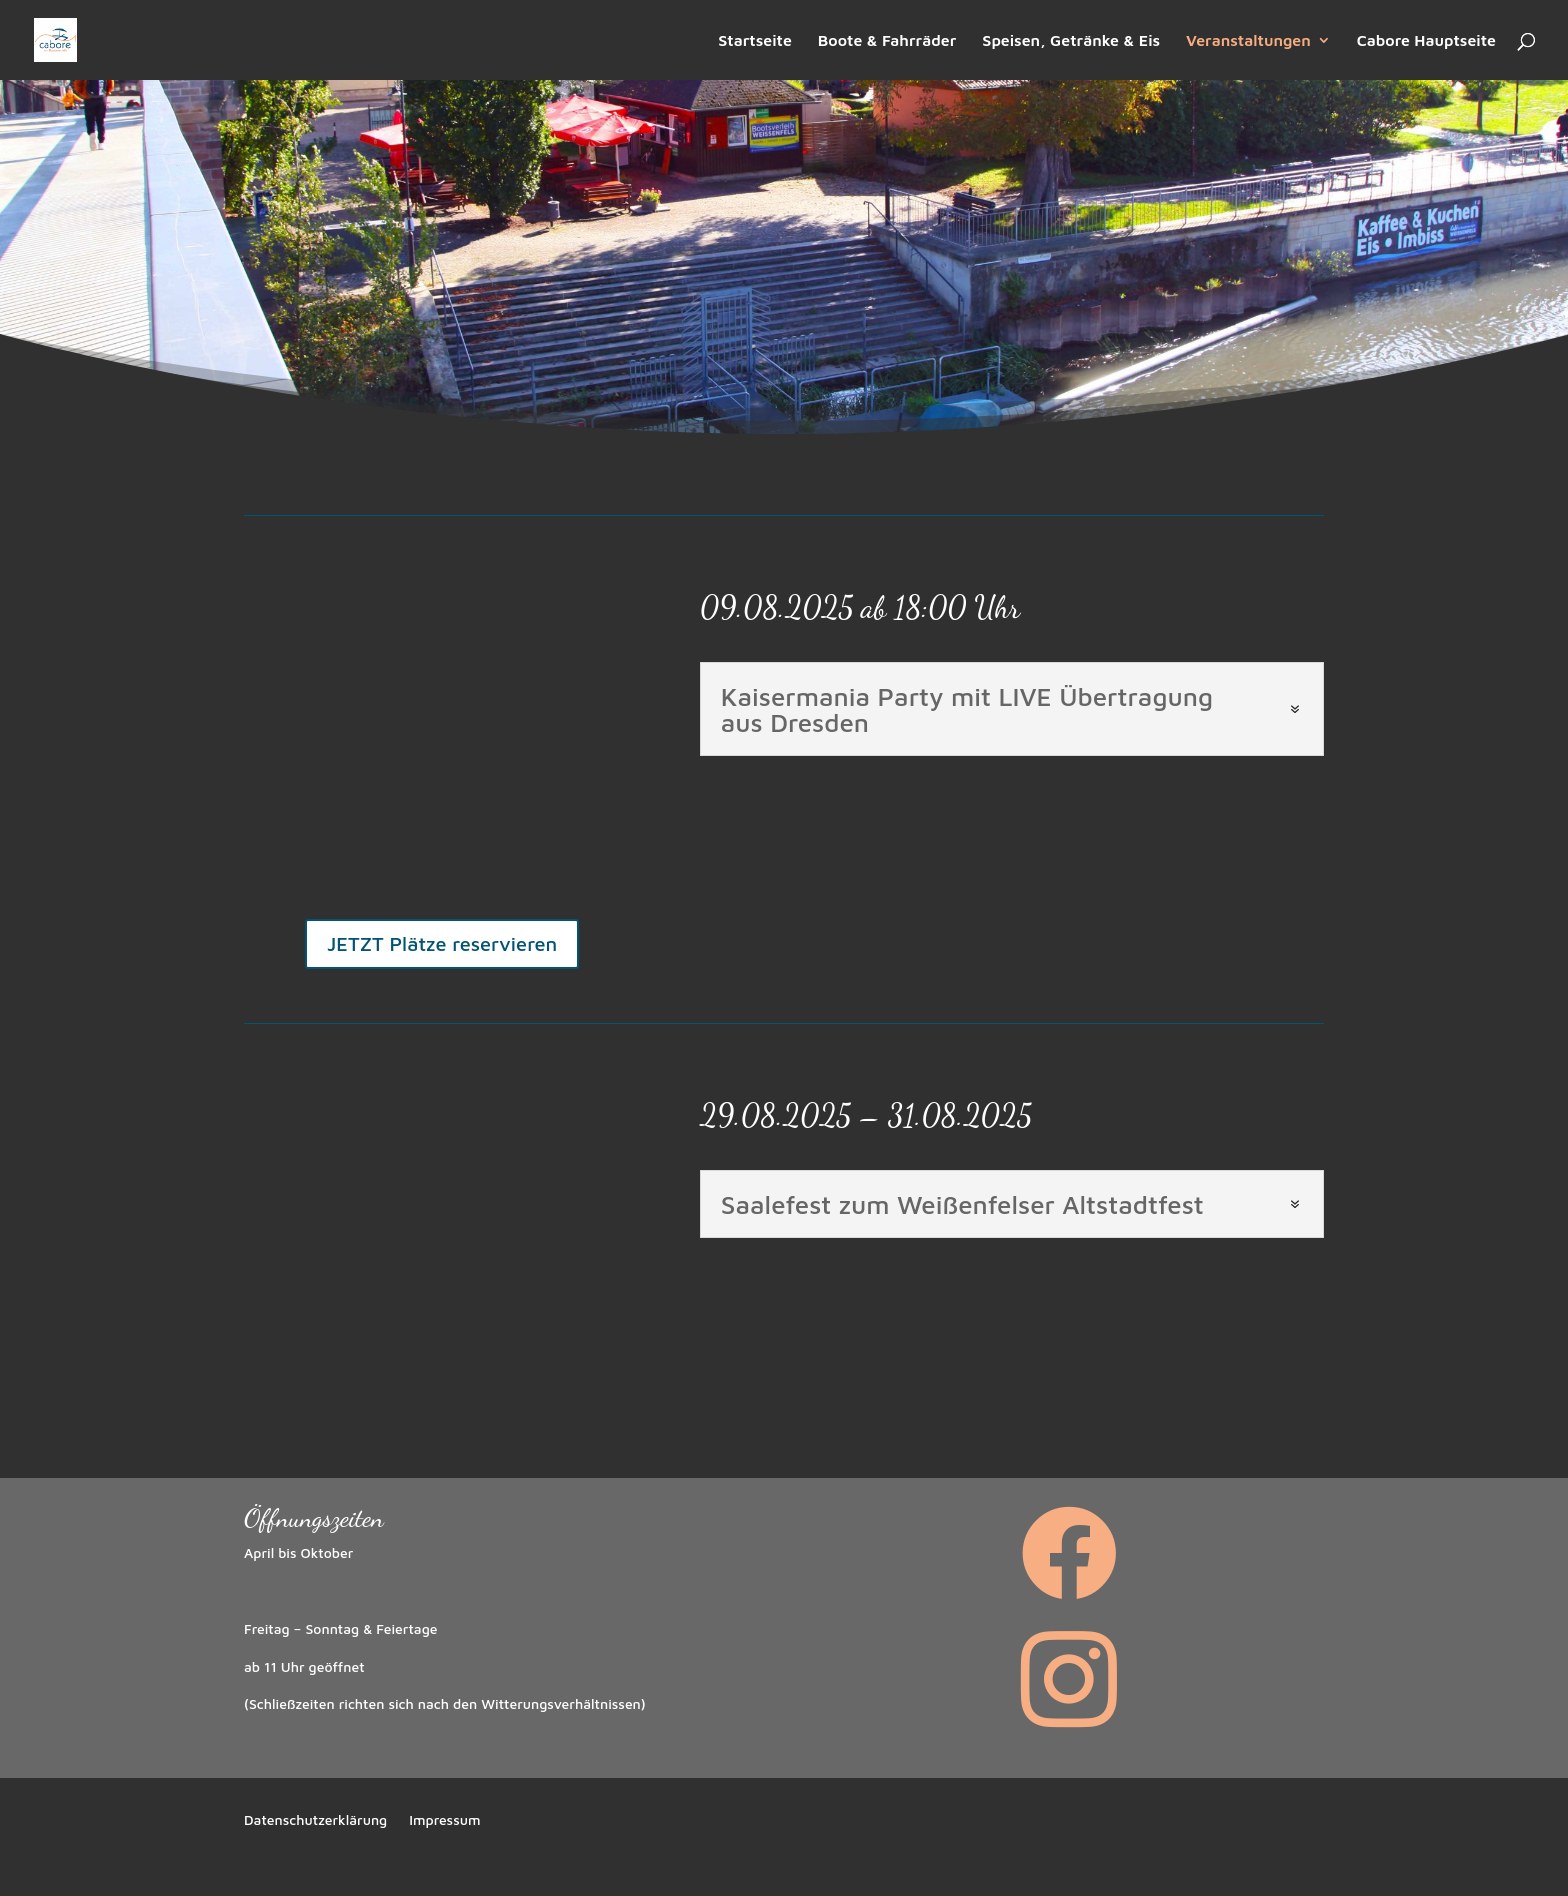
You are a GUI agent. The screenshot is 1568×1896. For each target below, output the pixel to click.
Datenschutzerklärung (315, 1820)
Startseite (755, 41)
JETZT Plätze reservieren (442, 943)
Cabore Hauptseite (1426, 41)
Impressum (444, 1820)
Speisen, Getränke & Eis (1071, 41)
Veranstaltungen (1248, 41)
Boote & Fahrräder (887, 41)
